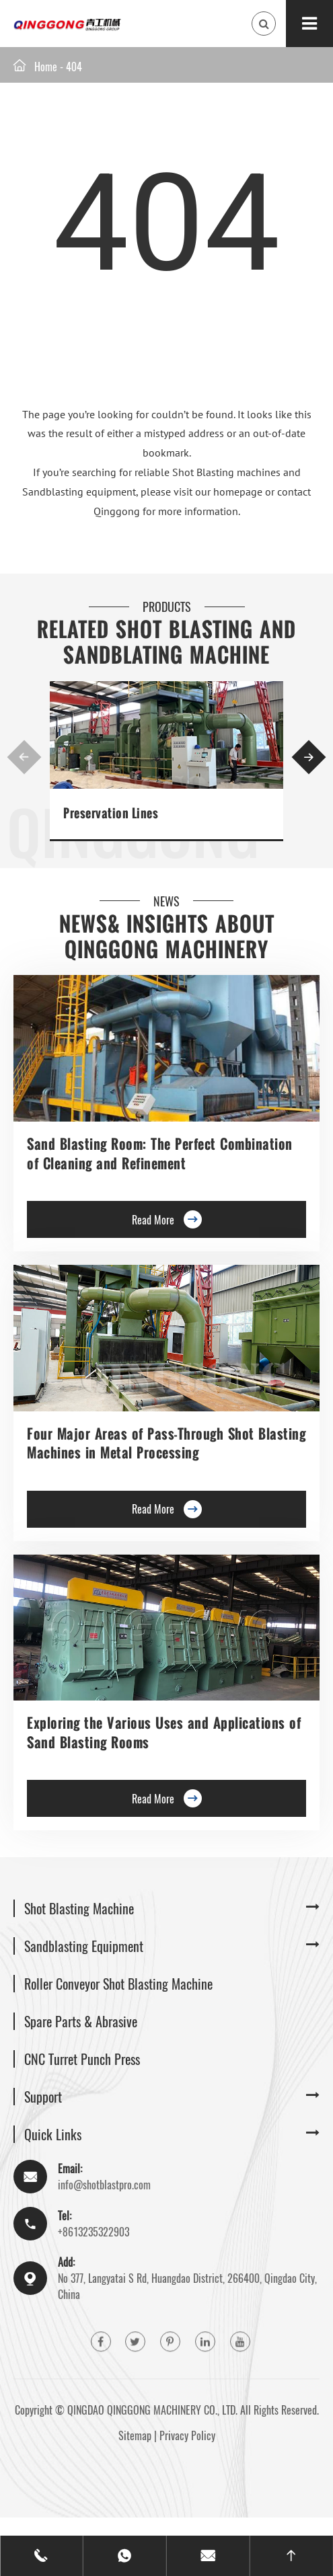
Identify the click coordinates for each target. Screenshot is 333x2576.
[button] (24, 757)
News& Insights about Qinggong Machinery (166, 936)
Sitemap (134, 2435)
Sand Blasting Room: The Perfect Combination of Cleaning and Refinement (160, 1153)
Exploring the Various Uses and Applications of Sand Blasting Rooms (164, 1732)
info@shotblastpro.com (104, 2185)
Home (45, 66)
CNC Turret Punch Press (82, 2059)
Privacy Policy (187, 2435)
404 (74, 66)
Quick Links (52, 2134)
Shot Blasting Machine (79, 1908)
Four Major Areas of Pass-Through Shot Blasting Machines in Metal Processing (166, 1442)
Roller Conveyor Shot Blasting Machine (118, 1984)
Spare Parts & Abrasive (80, 2021)
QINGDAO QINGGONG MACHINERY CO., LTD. (152, 2410)
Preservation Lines (110, 813)
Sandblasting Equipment (83, 1946)
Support (43, 2096)
